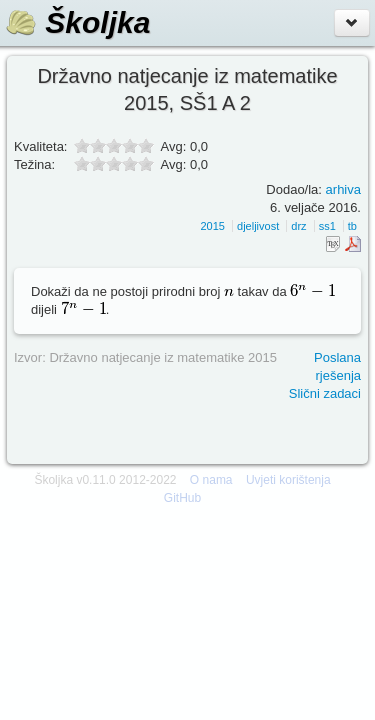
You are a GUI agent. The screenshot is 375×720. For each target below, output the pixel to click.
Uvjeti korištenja (288, 480)
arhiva (343, 189)
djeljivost (258, 226)
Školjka (77, 22)
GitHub (182, 498)
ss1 (327, 226)
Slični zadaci (325, 393)
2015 (212, 226)
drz (298, 226)
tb (352, 226)
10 (146, 163)
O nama (211, 480)
